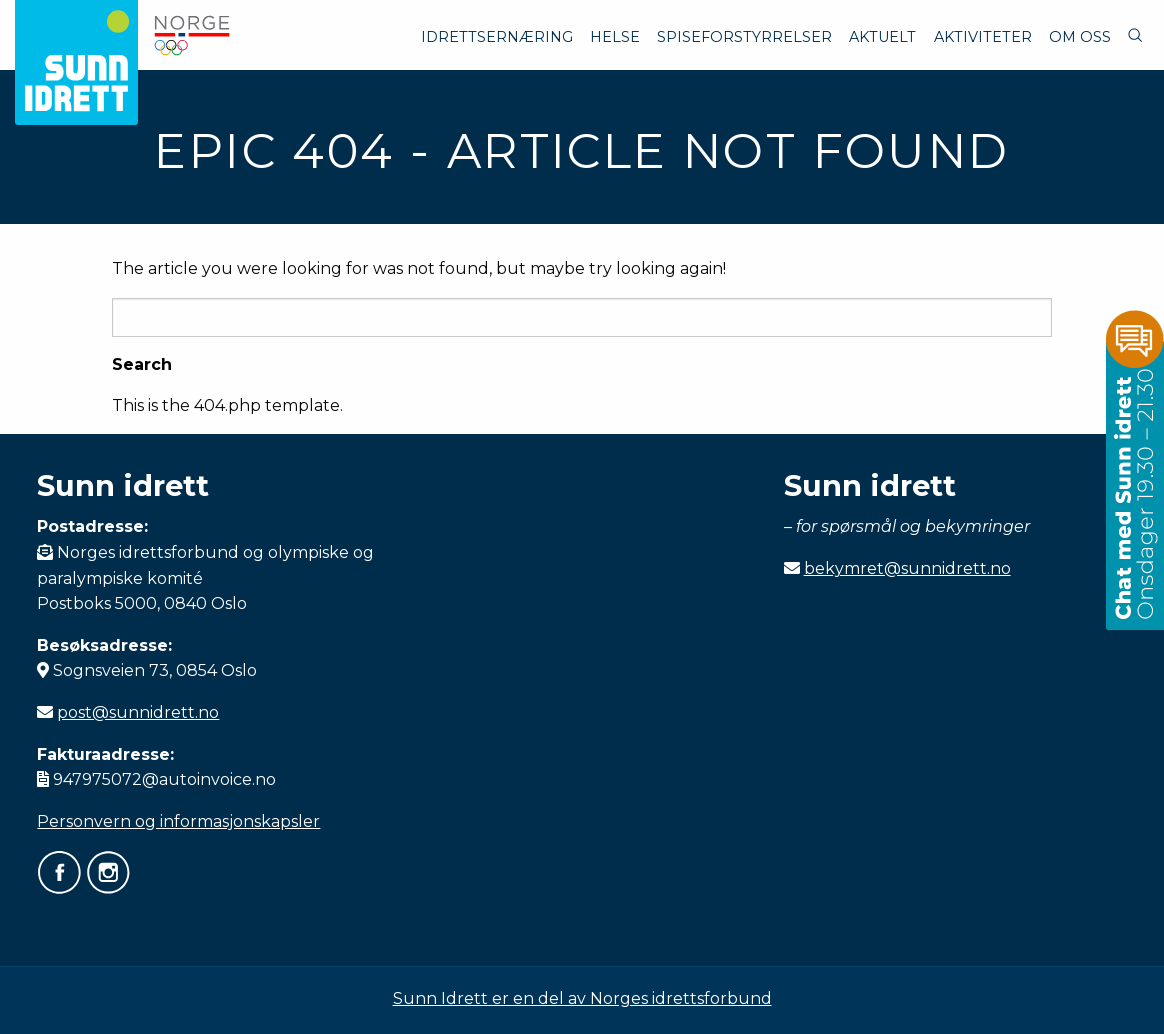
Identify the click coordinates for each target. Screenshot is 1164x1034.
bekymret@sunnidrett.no (907, 568)
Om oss (1080, 37)
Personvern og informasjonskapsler (178, 821)
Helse (615, 37)
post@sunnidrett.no (138, 712)
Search (142, 365)
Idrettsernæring (497, 37)
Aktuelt (882, 37)
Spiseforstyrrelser (744, 37)
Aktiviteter (983, 37)
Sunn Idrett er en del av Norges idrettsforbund (582, 998)
